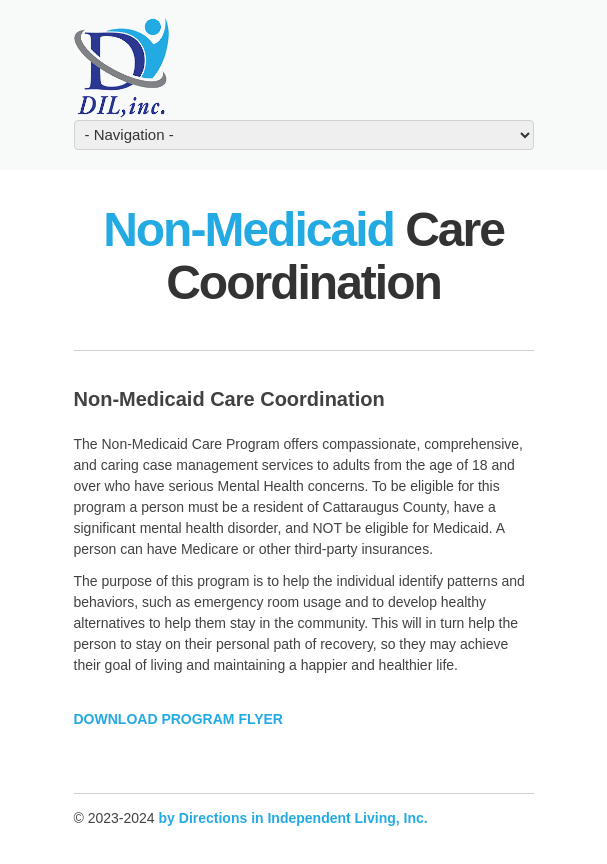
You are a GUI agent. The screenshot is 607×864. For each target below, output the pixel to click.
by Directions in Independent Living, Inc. (293, 818)
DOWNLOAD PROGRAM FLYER (178, 719)
